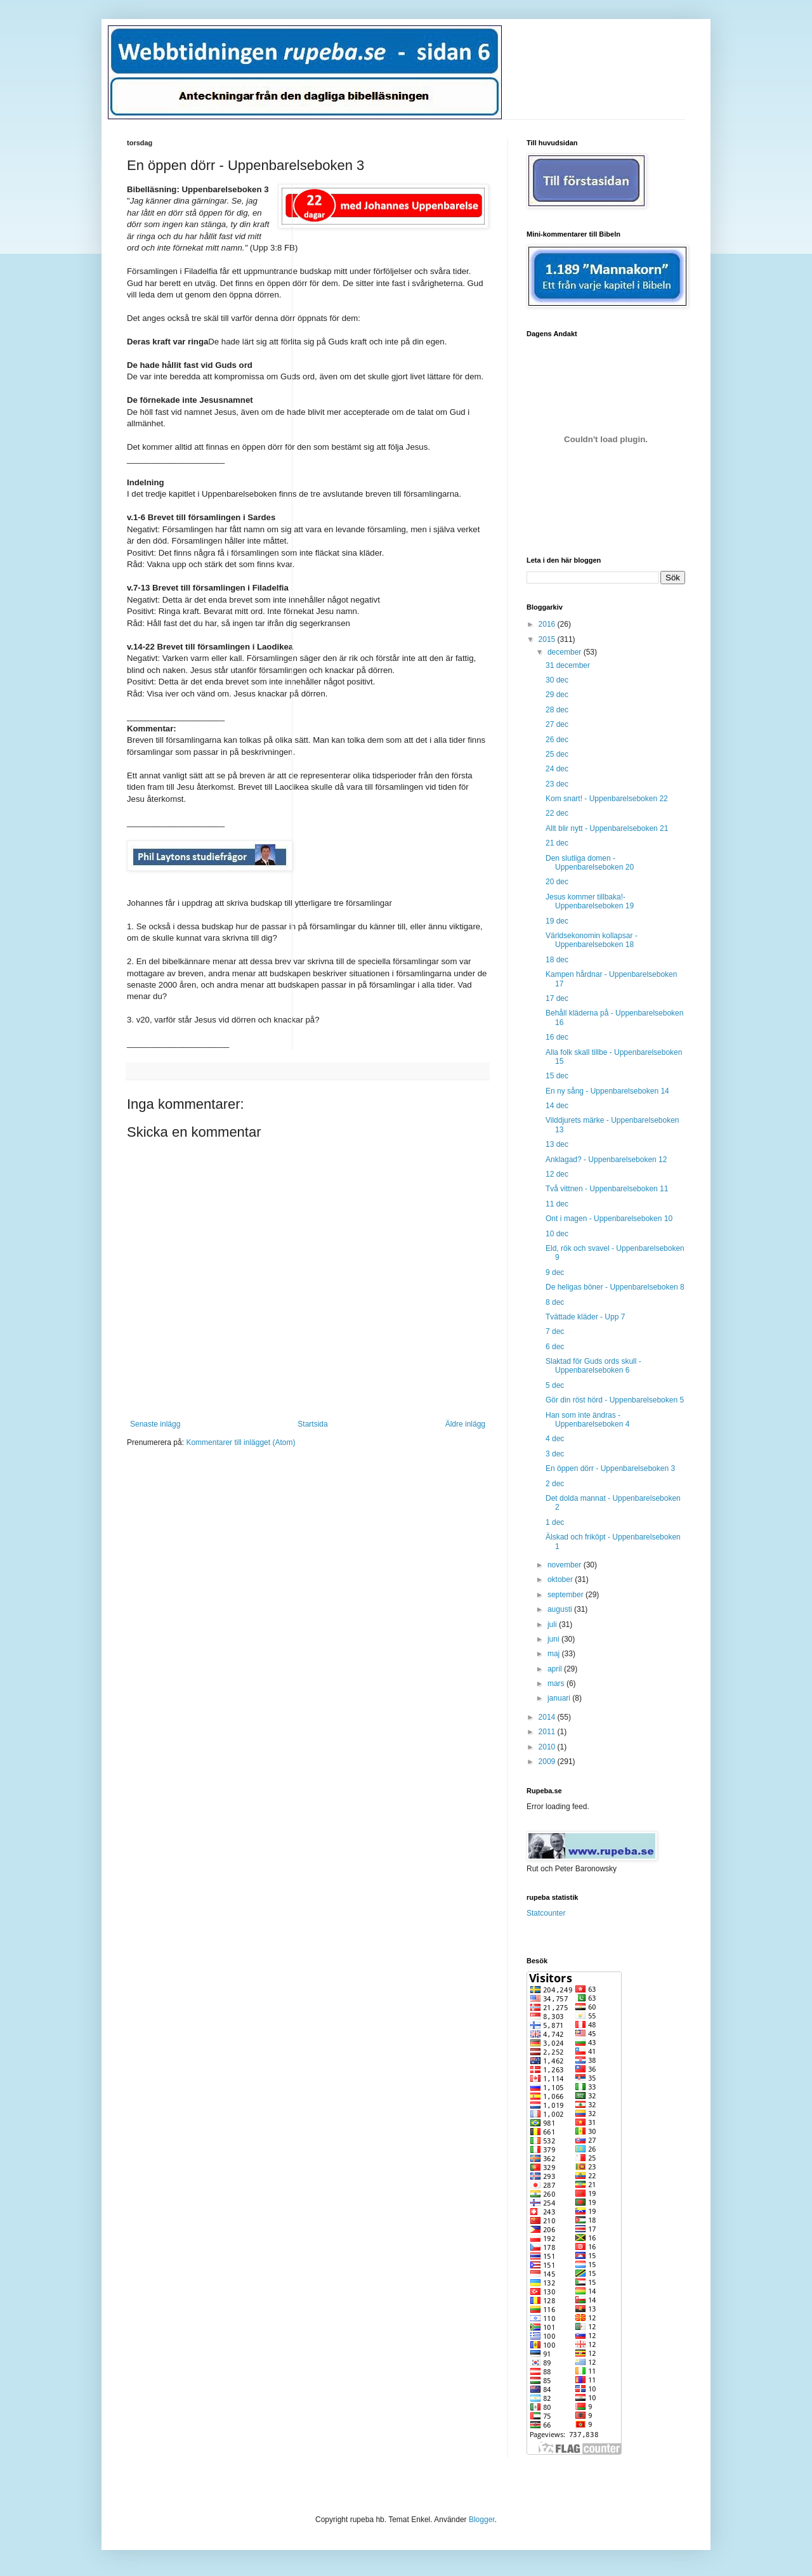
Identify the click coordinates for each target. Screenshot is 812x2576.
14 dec (557, 1105)
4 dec (555, 1438)
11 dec (557, 1204)
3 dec (555, 1453)
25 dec (557, 754)
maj (554, 1653)
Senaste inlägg (155, 1424)
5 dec (555, 1385)
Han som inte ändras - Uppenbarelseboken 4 (587, 1420)
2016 (548, 624)
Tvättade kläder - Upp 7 (585, 1316)
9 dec (555, 1272)
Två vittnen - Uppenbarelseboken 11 (607, 1188)
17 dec (557, 998)
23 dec (557, 784)
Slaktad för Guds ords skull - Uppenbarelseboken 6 (593, 1366)
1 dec (555, 1522)
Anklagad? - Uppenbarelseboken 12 (606, 1159)
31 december (568, 665)
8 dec (555, 1302)
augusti (560, 1609)
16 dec (557, 1037)
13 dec (557, 1144)
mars (556, 1683)
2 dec (555, 1483)
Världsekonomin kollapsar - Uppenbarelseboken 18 (592, 940)
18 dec (557, 959)
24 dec (557, 768)
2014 (548, 1717)
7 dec (555, 1331)
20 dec (557, 881)
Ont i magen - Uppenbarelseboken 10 (609, 1218)
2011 (548, 1731)
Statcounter (546, 1913)
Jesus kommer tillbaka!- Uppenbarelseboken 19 (590, 901)
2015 (548, 639)
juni (554, 1639)
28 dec (557, 709)
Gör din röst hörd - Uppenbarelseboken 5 (615, 1400)
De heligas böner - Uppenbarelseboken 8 (615, 1287)
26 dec (557, 739)
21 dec (557, 843)
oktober (561, 1579)
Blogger (482, 2519)
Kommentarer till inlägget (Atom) (240, 1442)
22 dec (557, 813)
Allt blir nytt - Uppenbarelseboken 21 (607, 828)
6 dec (555, 1346)
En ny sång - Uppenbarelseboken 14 (607, 1091)
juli (553, 1624)
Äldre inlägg (465, 1424)
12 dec (557, 1174)
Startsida (312, 1424)
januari (559, 1698)
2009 (548, 1761)
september (566, 1594)
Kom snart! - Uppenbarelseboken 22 (607, 798)
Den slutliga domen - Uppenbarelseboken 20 (590, 863)
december (565, 652)
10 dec (557, 1233)
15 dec (557, 1075)
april (555, 1668)
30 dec (557, 680)
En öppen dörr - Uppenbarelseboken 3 (610, 1468)
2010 (548, 1746)
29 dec (557, 694)
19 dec (557, 921)
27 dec (557, 724)
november (565, 1564)
